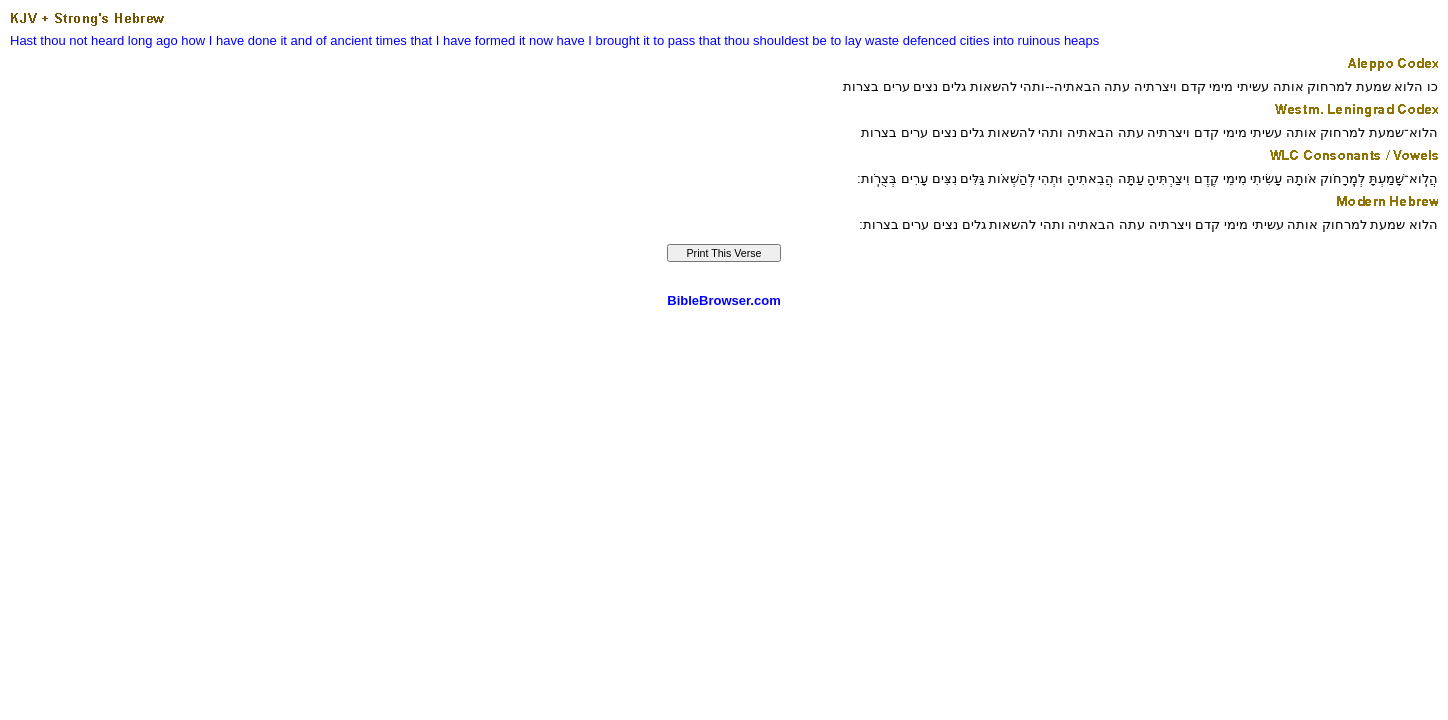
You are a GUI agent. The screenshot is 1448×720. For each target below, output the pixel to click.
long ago (153, 40)
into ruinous (1026, 40)
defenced (930, 40)
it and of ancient (326, 40)
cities (975, 40)
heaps (1081, 40)
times (391, 40)
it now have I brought (579, 40)
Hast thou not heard (67, 40)
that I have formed (462, 40)
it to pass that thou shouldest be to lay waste (771, 40)
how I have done (228, 40)
